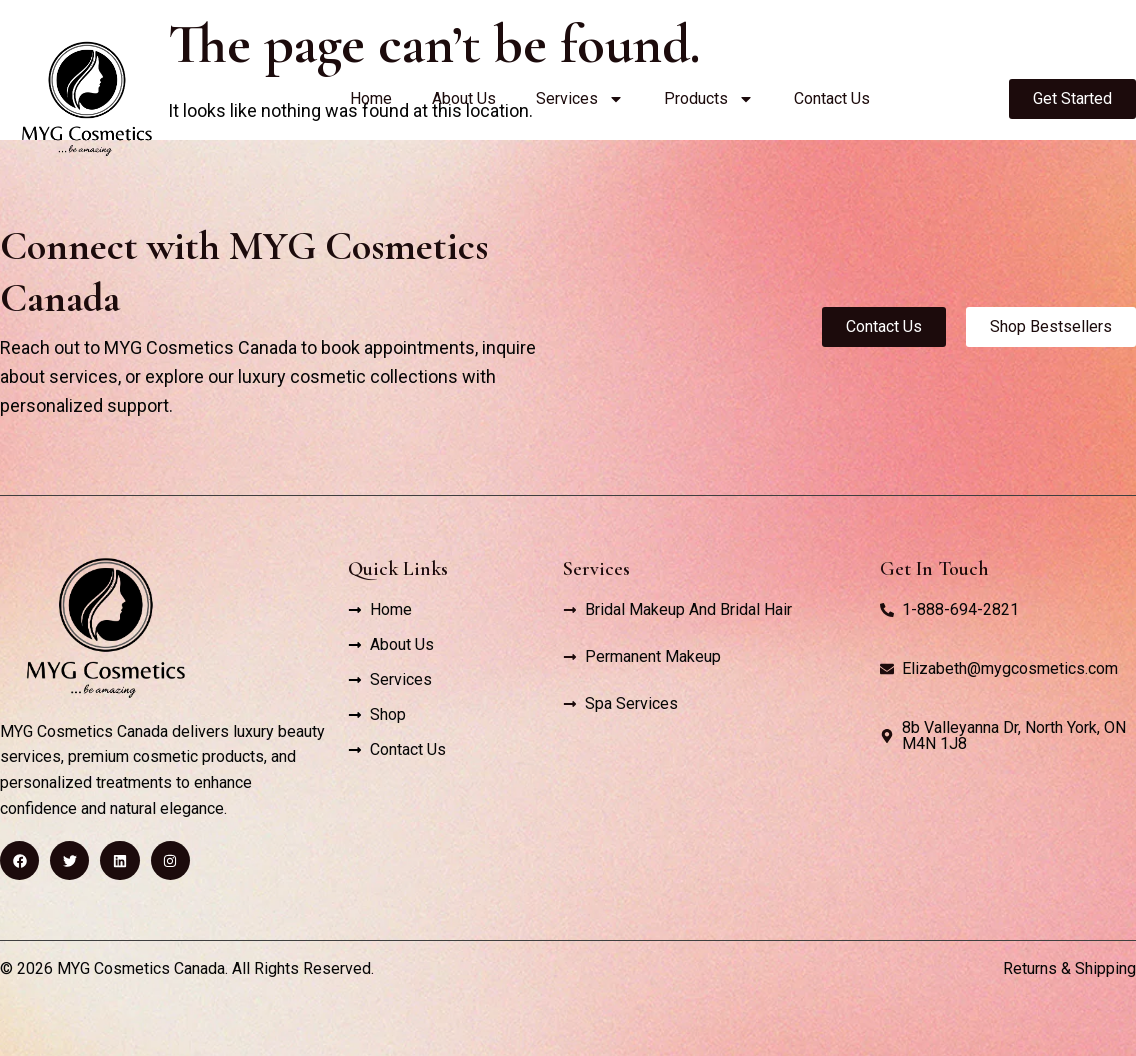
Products (709, 99)
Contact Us (832, 98)
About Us (464, 98)
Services (580, 99)
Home (371, 98)
